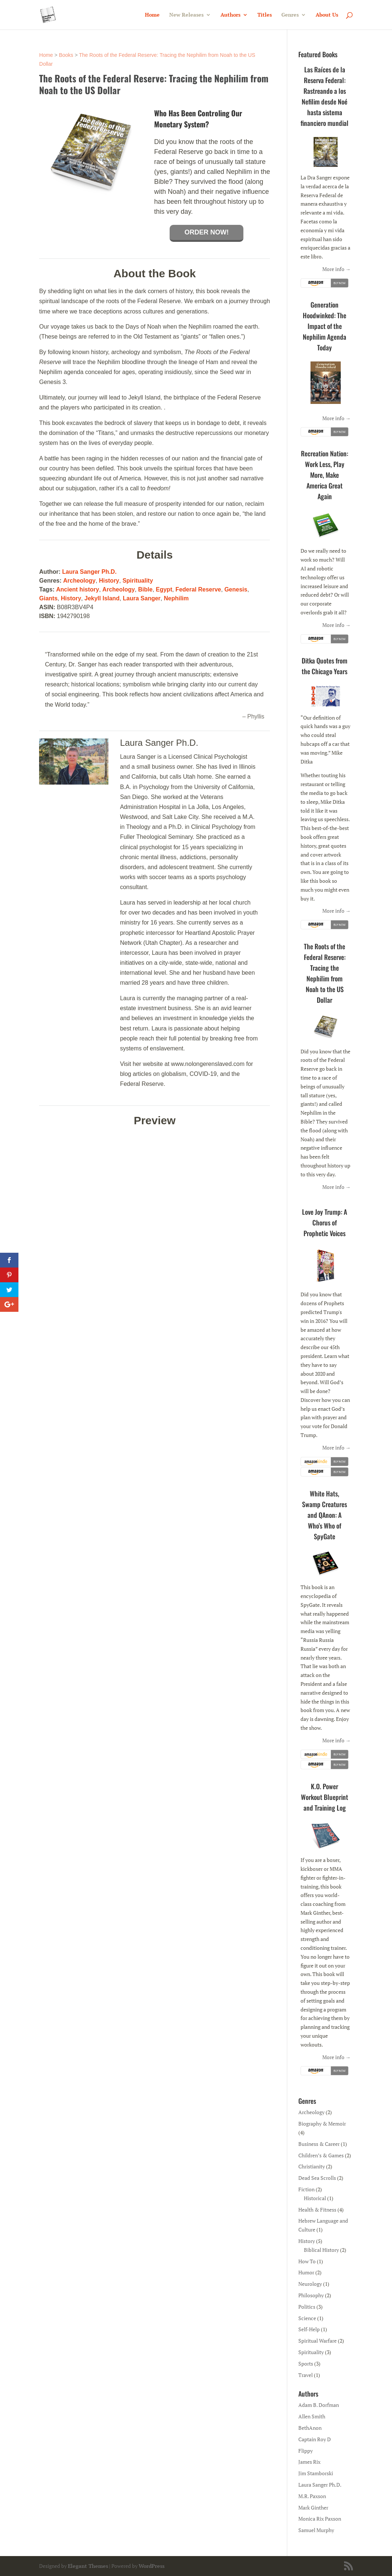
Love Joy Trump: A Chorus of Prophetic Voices (324, 1222)
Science (307, 2318)
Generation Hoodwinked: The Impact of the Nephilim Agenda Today (324, 326)
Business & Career (319, 2143)
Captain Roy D (314, 2439)
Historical (315, 2198)
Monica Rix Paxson (319, 2518)
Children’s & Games (321, 2155)
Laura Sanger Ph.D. (89, 572)
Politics (306, 2306)
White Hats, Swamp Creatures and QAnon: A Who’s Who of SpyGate (324, 1515)
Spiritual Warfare (317, 2340)
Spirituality (137, 580)
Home (152, 15)
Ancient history (77, 589)
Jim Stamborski (315, 2473)
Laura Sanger (141, 598)
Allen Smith (311, 2416)
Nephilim (176, 598)
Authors (230, 15)
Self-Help (309, 2329)
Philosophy (311, 2295)
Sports (305, 2363)
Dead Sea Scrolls (317, 2177)
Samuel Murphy (316, 2530)
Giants (48, 598)
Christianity (311, 2166)
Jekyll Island (101, 598)
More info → (336, 268)
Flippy (305, 2450)
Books (66, 55)
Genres (290, 15)
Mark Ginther (313, 2507)
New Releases (186, 15)
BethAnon (310, 2427)
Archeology (79, 580)
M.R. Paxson (312, 2496)
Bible (145, 589)
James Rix (309, 2461)
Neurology (310, 2283)
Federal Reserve (198, 589)
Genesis (235, 589)
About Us (327, 15)
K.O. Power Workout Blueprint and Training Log (324, 1796)
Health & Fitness (317, 2209)
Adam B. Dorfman (318, 2404)
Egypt (164, 589)
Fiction (306, 2189)
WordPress (151, 2565)
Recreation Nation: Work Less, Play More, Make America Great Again (324, 475)
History (109, 580)
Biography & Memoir (322, 2123)
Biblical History (321, 2249)
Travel (305, 2374)
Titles (264, 15)
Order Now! (206, 232)
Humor (306, 2272)
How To (307, 2261)
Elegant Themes (88, 2565)
